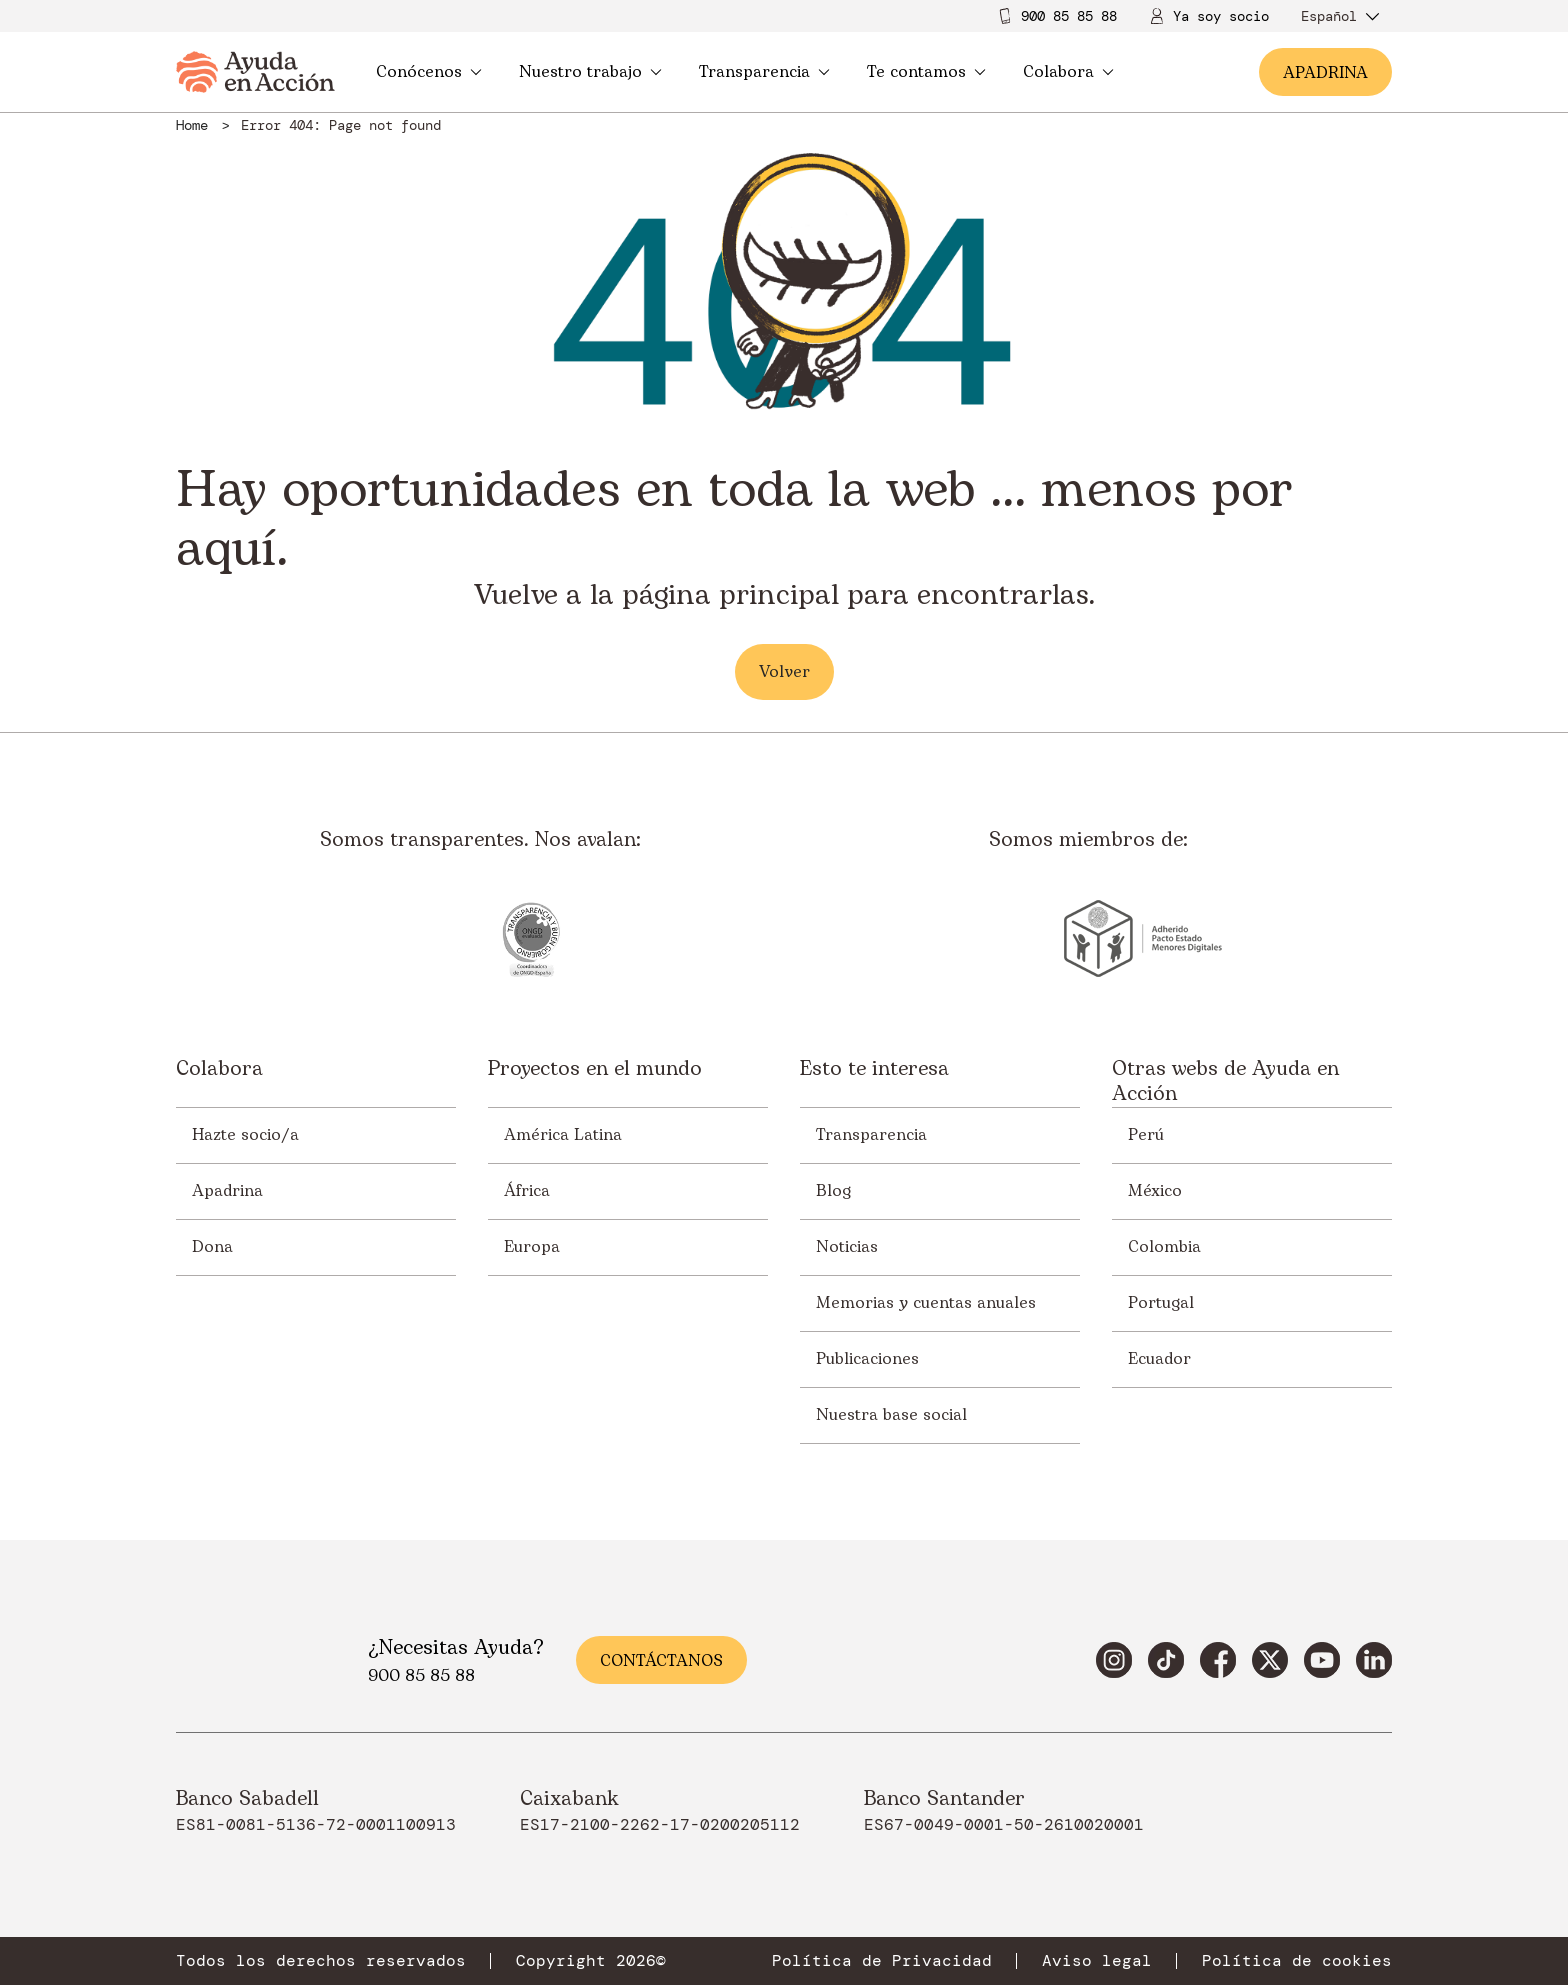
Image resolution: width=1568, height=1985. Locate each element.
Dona (212, 1247)
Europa (532, 1247)
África (527, 1191)
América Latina (563, 1135)
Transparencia (764, 72)
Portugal (1161, 1303)
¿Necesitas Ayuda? (456, 1648)
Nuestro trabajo (590, 72)
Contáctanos (661, 1661)
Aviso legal (1097, 1961)
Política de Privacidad (882, 1961)
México (1155, 1191)
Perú (1146, 1135)
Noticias (847, 1247)
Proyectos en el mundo (595, 1070)
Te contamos (926, 72)
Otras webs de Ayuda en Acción (1225, 1082)
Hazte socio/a (245, 1135)
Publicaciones (867, 1359)
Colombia (1164, 1247)
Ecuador (1159, 1359)
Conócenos (429, 72)
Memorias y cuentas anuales (926, 1303)
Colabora (1068, 72)
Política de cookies (1297, 1961)
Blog (833, 1191)
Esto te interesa (874, 1070)
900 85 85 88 (1069, 16)
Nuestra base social (891, 1415)
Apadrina (227, 1191)
